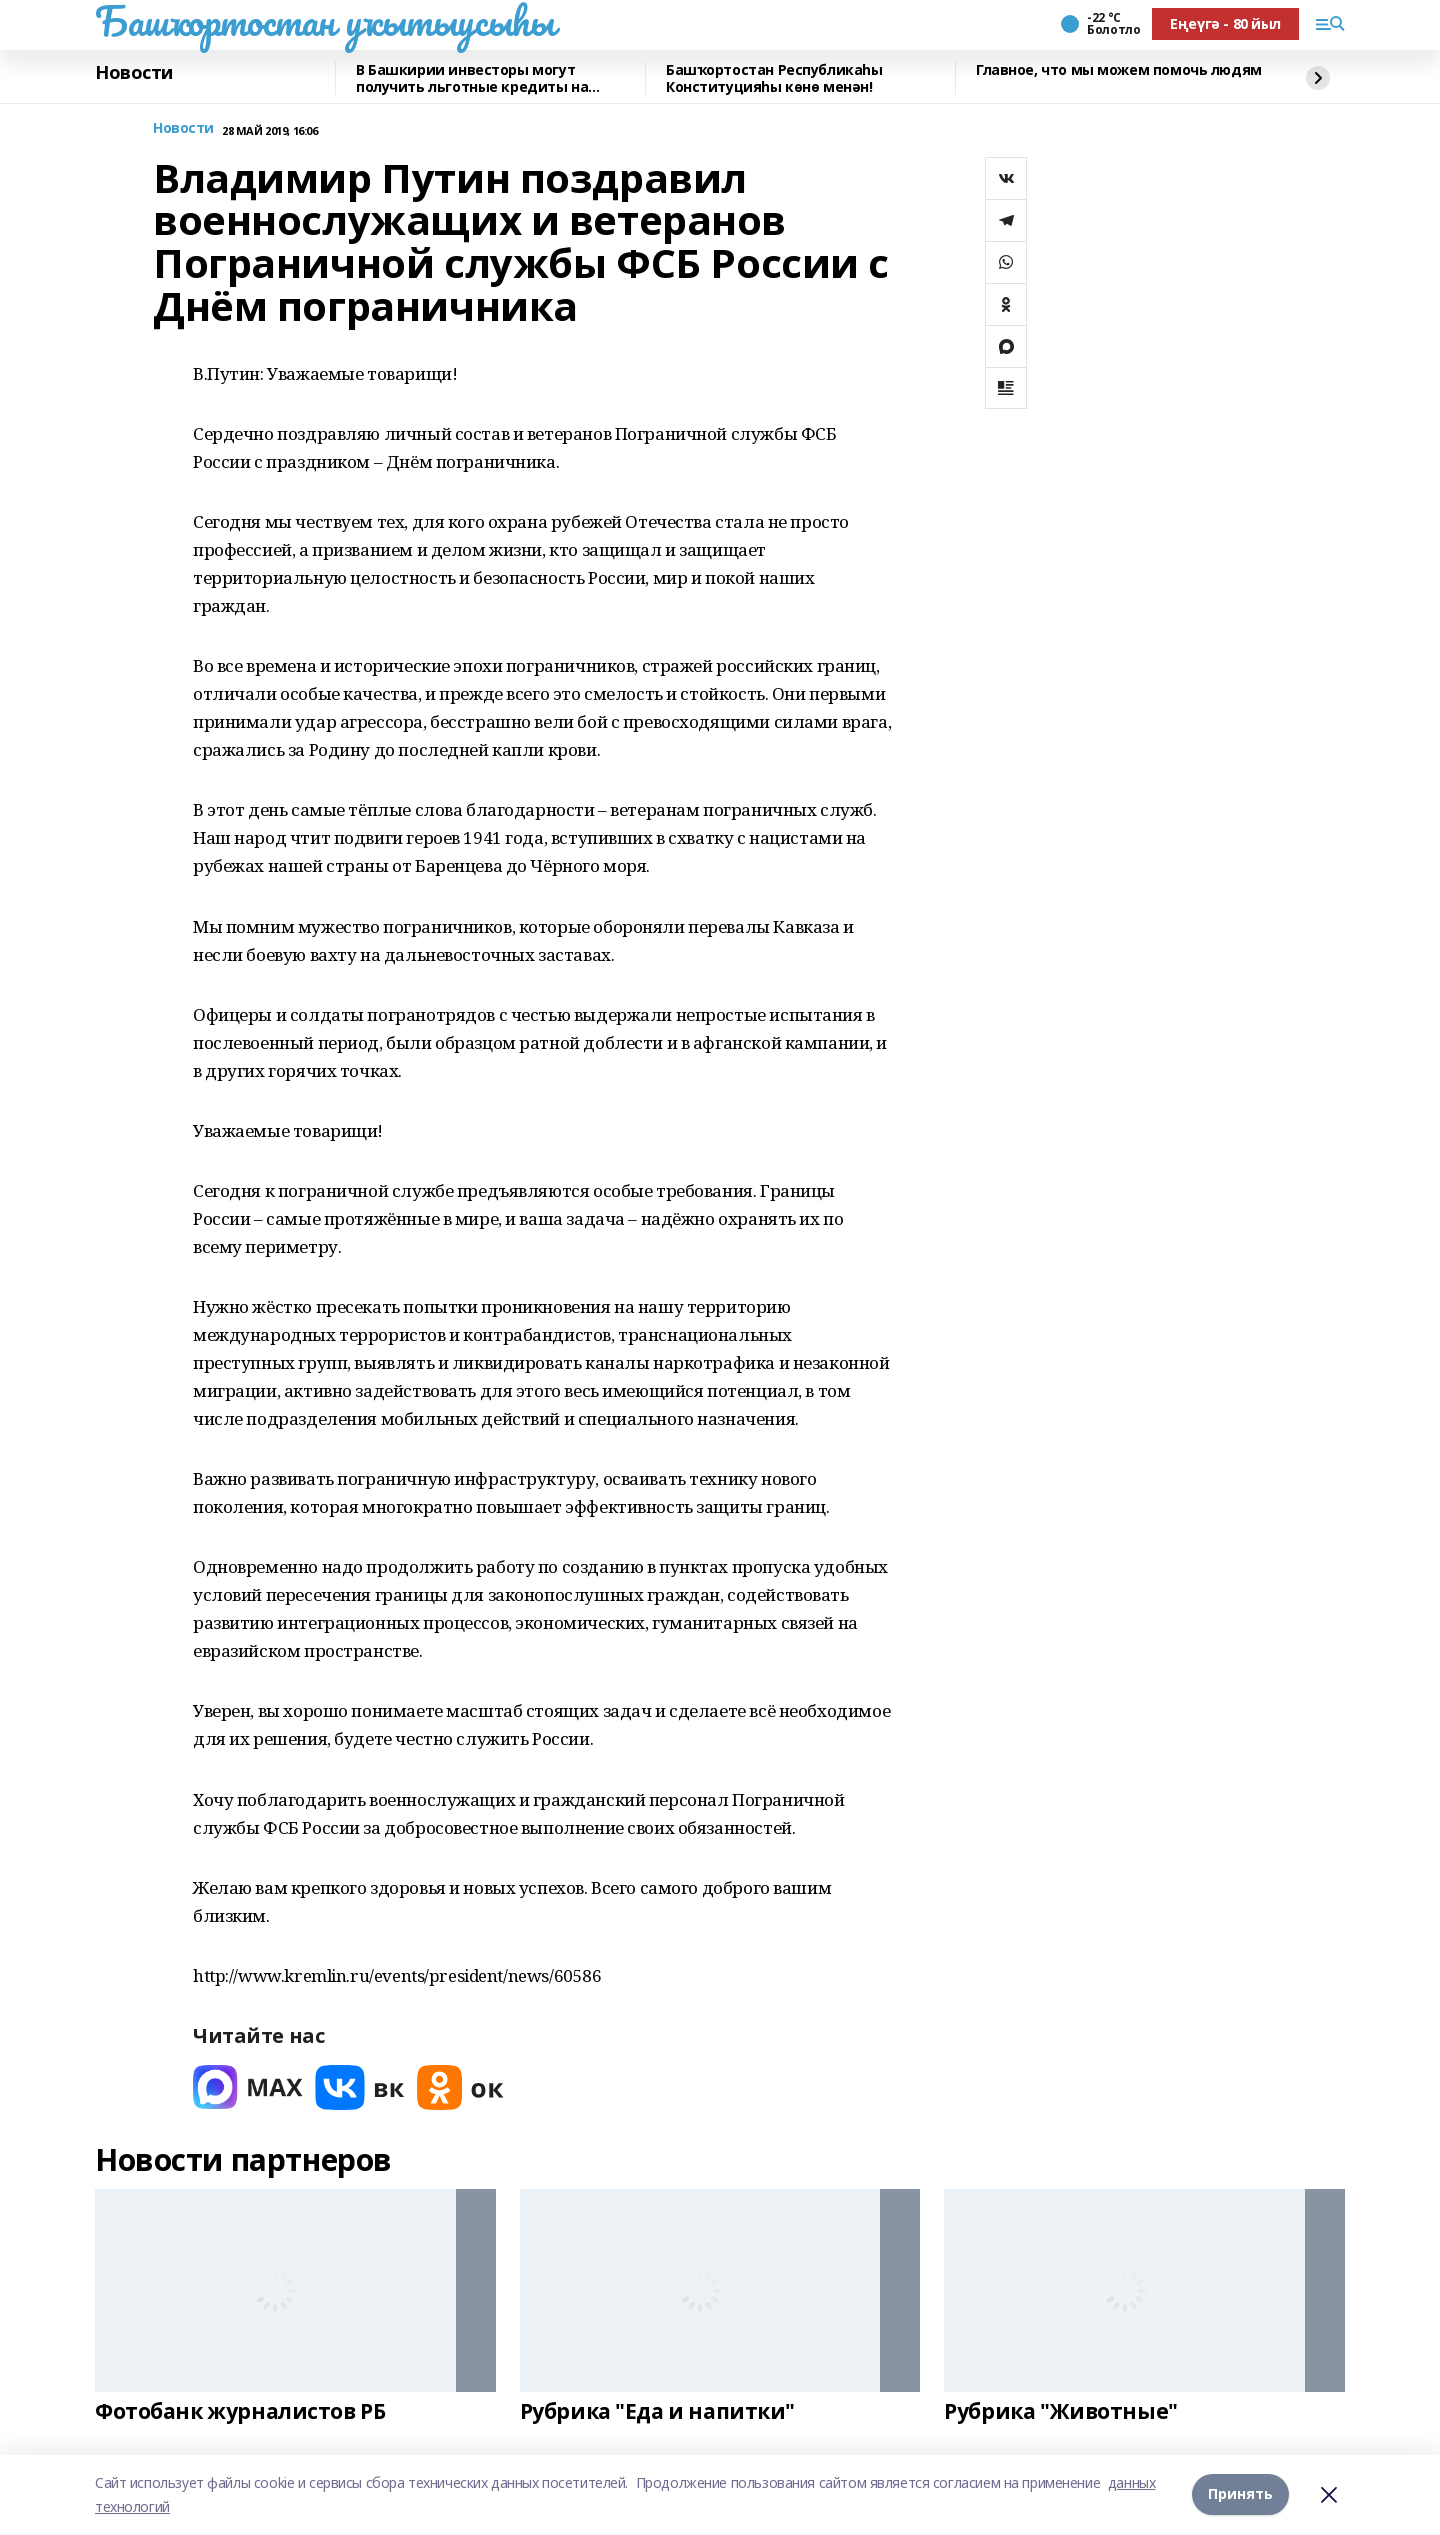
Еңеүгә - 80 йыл (1225, 23)
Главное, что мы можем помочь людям (1119, 70)
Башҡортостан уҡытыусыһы (324, 21)
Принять (1240, 2494)
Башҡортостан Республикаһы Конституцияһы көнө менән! (774, 78)
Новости (134, 73)
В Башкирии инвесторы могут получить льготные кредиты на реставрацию (472, 78)
